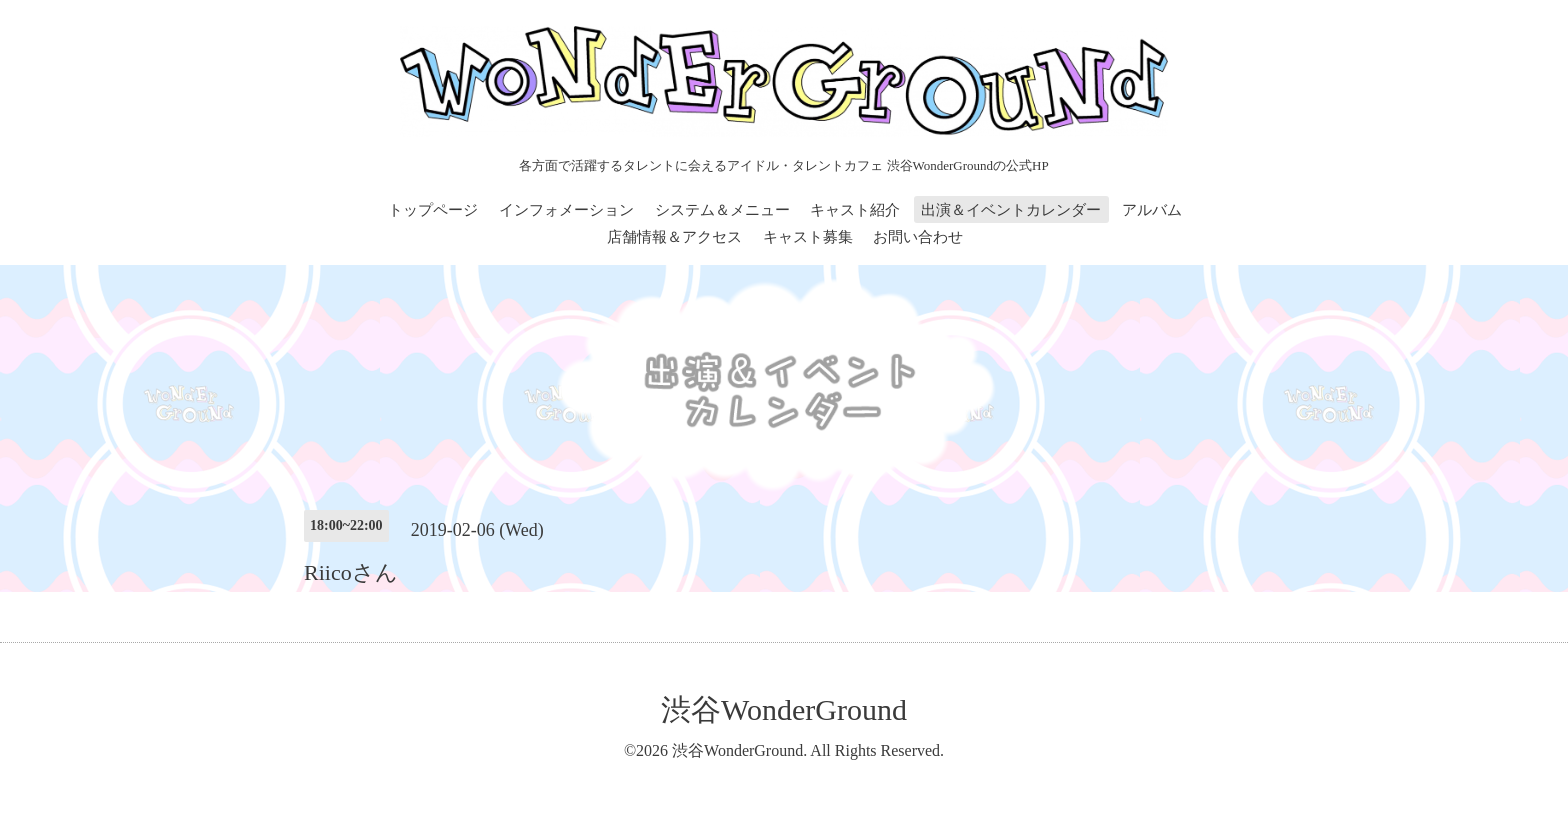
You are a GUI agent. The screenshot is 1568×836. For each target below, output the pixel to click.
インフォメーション (566, 210)
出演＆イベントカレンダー (1011, 210)
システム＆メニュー (722, 210)
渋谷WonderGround (784, 709)
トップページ (433, 210)
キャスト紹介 (855, 210)
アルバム (1152, 210)
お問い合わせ (918, 237)
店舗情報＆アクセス (674, 237)
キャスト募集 (808, 237)
